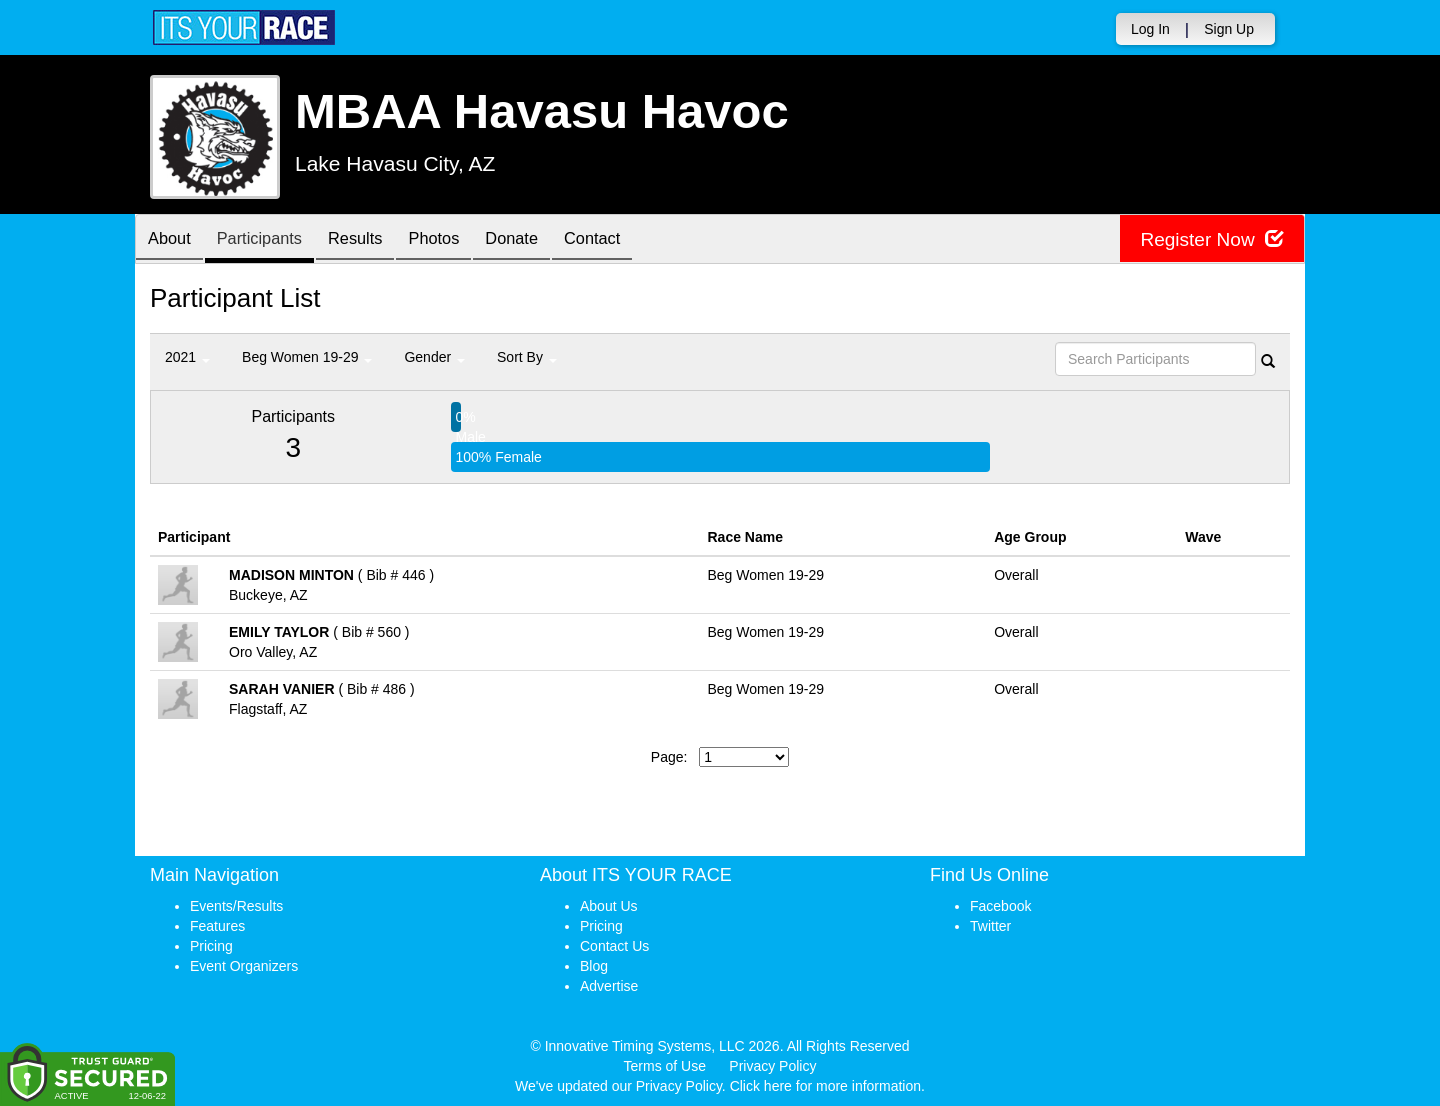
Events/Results (236, 906)
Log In (1150, 29)
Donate (546, 240)
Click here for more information (825, 1086)
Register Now (1208, 239)
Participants (271, 240)
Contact (634, 240)
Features (217, 926)
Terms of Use (665, 1066)
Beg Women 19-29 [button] (307, 357)
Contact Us (614, 946)
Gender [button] (434, 357)
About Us (609, 906)
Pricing (211, 946)
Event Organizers (244, 966)
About (173, 240)
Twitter (990, 926)
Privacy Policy (772, 1066)
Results (375, 240)
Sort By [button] (527, 357)
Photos (461, 240)
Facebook (1000, 906)
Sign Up (1229, 29)
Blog (594, 966)
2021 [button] (187, 357)
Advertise (609, 986)
